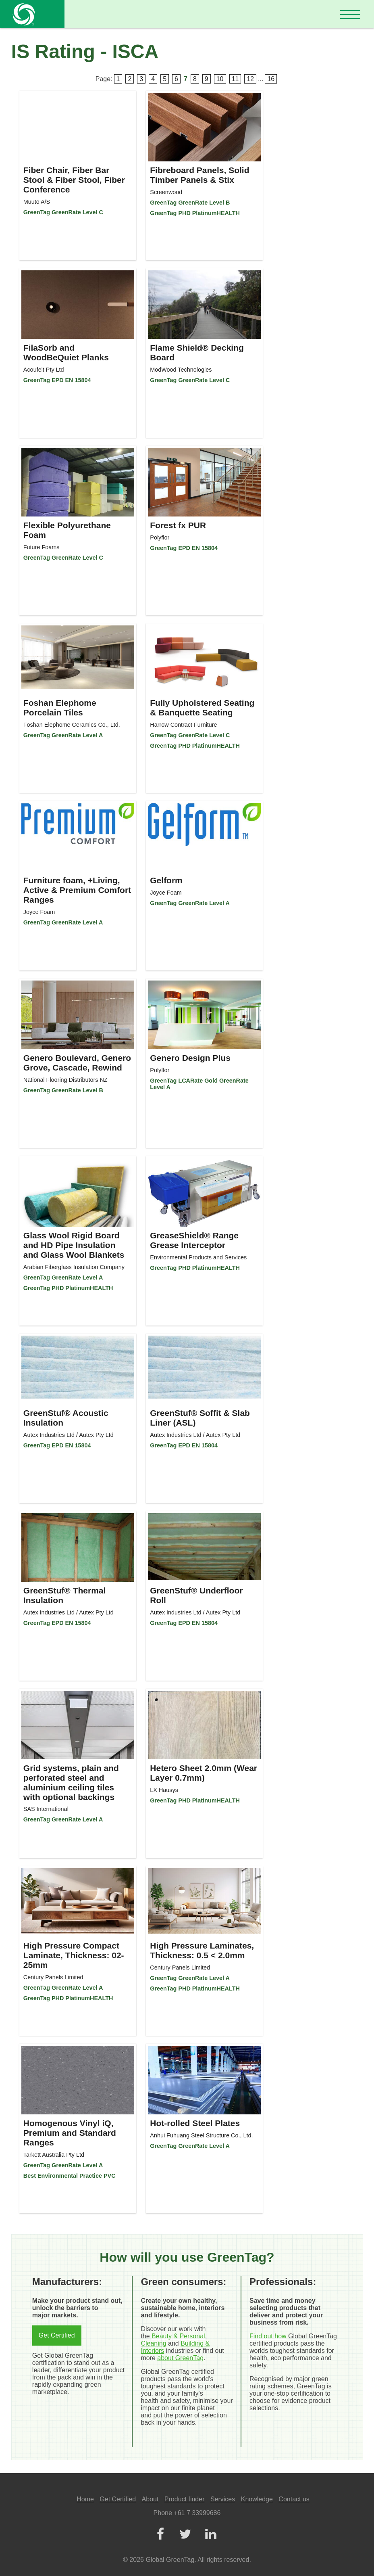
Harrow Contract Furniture (183, 724)
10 (220, 78)
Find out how (268, 2336)
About (150, 2499)
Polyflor (159, 537)
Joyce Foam (39, 912)
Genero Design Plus (190, 1057)
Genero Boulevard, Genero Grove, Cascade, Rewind (77, 1062)
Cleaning (153, 2343)
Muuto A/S (36, 202)
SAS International (46, 1809)
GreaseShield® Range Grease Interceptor (194, 1240)
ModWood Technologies (181, 369)
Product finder (184, 2499)
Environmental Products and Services (198, 1257)
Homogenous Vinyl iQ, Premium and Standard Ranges (69, 2132)
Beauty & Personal (178, 2336)
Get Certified (57, 2335)
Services (222, 2499)
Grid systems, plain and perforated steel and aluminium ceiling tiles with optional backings (71, 1782)
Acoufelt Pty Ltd (43, 369)
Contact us (293, 2499)
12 (250, 78)
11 (235, 78)
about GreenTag (180, 2357)
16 (270, 78)
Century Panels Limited (53, 1977)
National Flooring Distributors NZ (65, 1080)
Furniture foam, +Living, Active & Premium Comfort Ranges (77, 890)
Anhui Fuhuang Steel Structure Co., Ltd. (201, 2135)
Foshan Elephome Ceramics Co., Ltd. (71, 724)
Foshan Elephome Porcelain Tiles (59, 707)
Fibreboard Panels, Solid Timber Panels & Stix (199, 174)
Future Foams (41, 547)
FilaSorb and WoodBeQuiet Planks (66, 352)
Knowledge (257, 2499)
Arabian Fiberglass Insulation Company (74, 1267)
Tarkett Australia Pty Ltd (53, 2155)
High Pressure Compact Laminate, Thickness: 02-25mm (73, 1955)
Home (85, 2499)
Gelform (166, 880)
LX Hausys (164, 1790)
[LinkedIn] (210, 2534)
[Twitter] (185, 2534)
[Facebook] (160, 2534)
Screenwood (166, 192)
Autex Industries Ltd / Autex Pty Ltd (68, 1435)
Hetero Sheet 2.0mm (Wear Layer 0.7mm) (203, 1772)
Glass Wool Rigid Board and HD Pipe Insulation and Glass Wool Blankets (74, 1245)
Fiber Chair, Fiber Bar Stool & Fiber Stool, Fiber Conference (74, 179)
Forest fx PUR (178, 525)
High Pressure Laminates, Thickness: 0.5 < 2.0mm (202, 1950)
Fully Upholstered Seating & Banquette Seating (202, 707)
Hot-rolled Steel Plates (195, 2123)
